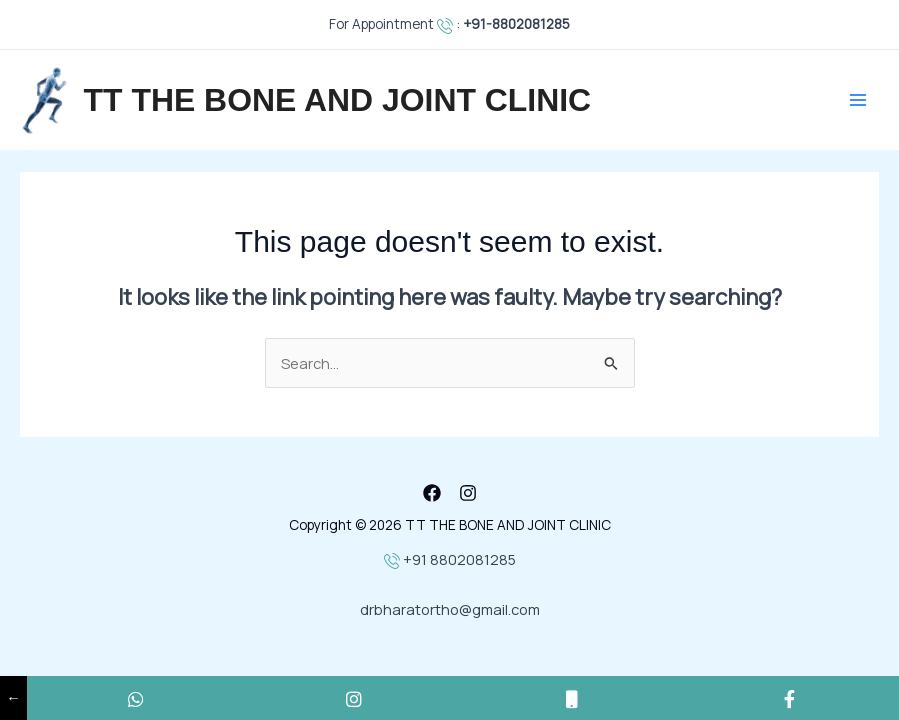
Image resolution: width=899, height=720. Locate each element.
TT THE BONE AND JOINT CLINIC (338, 100)
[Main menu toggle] (858, 100)
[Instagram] (468, 493)
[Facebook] (432, 493)
